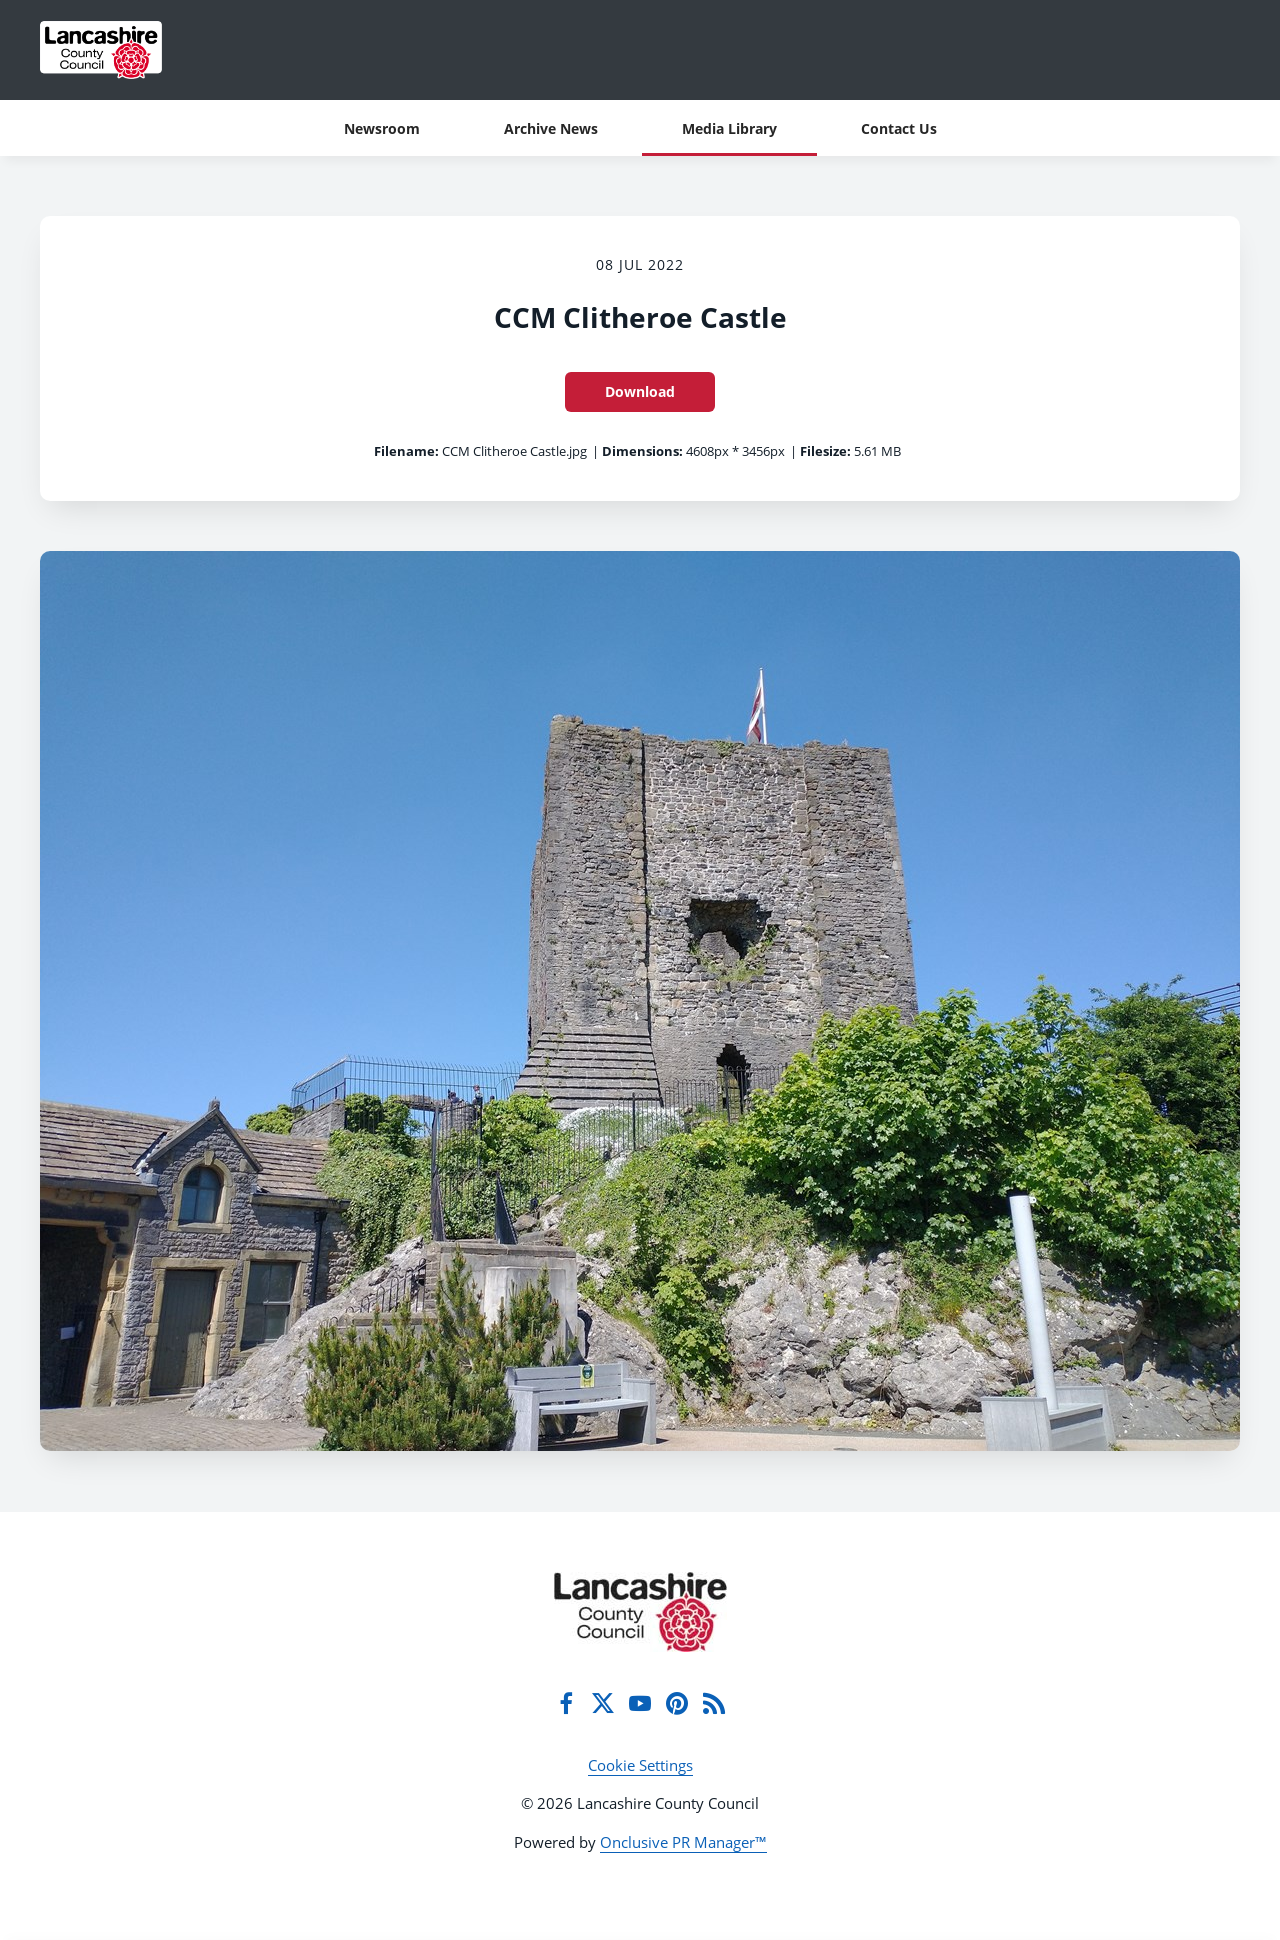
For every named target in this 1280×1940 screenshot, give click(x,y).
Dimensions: (642, 451)
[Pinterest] (677, 1703)
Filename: (406, 451)
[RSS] (714, 1703)
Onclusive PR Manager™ (683, 1842)
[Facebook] (566, 1703)
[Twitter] (603, 1703)
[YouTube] (640, 1703)
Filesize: (825, 451)
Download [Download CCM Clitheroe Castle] (640, 391)
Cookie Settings (640, 1765)
